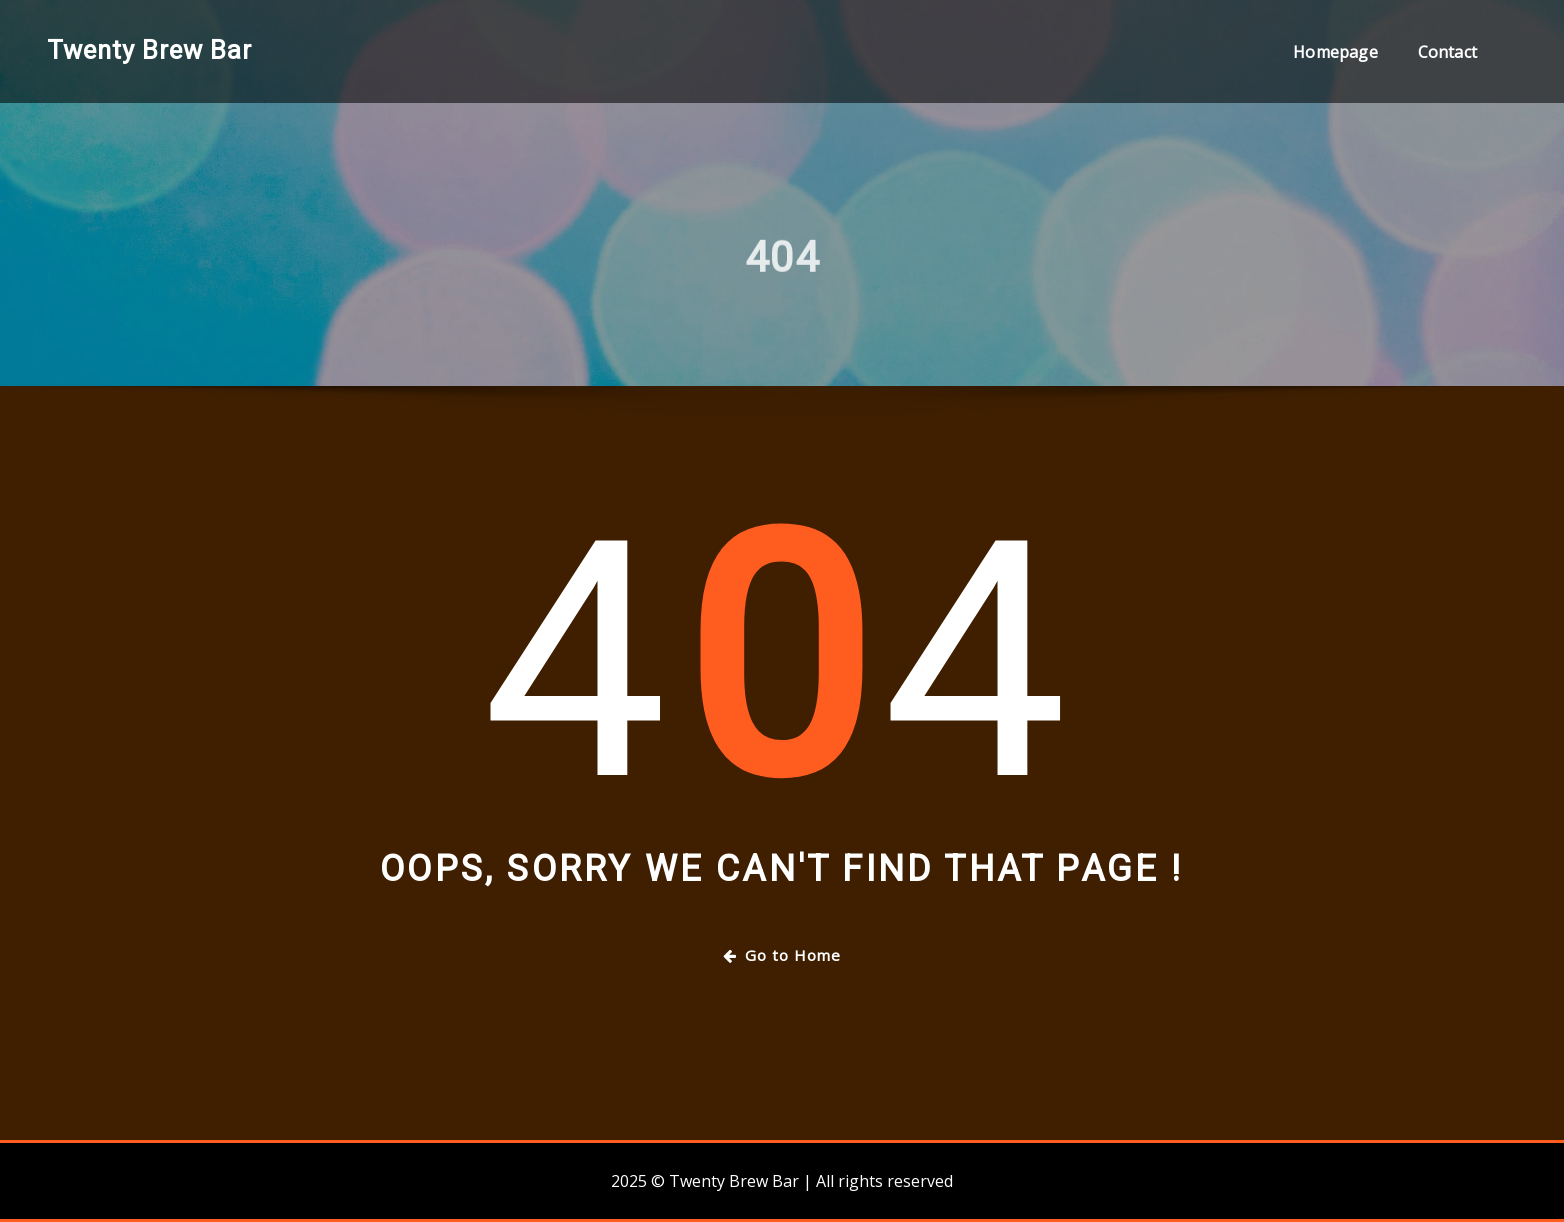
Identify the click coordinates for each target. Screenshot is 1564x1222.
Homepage (1335, 52)
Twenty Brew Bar (149, 50)
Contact (1447, 52)
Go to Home (782, 955)
